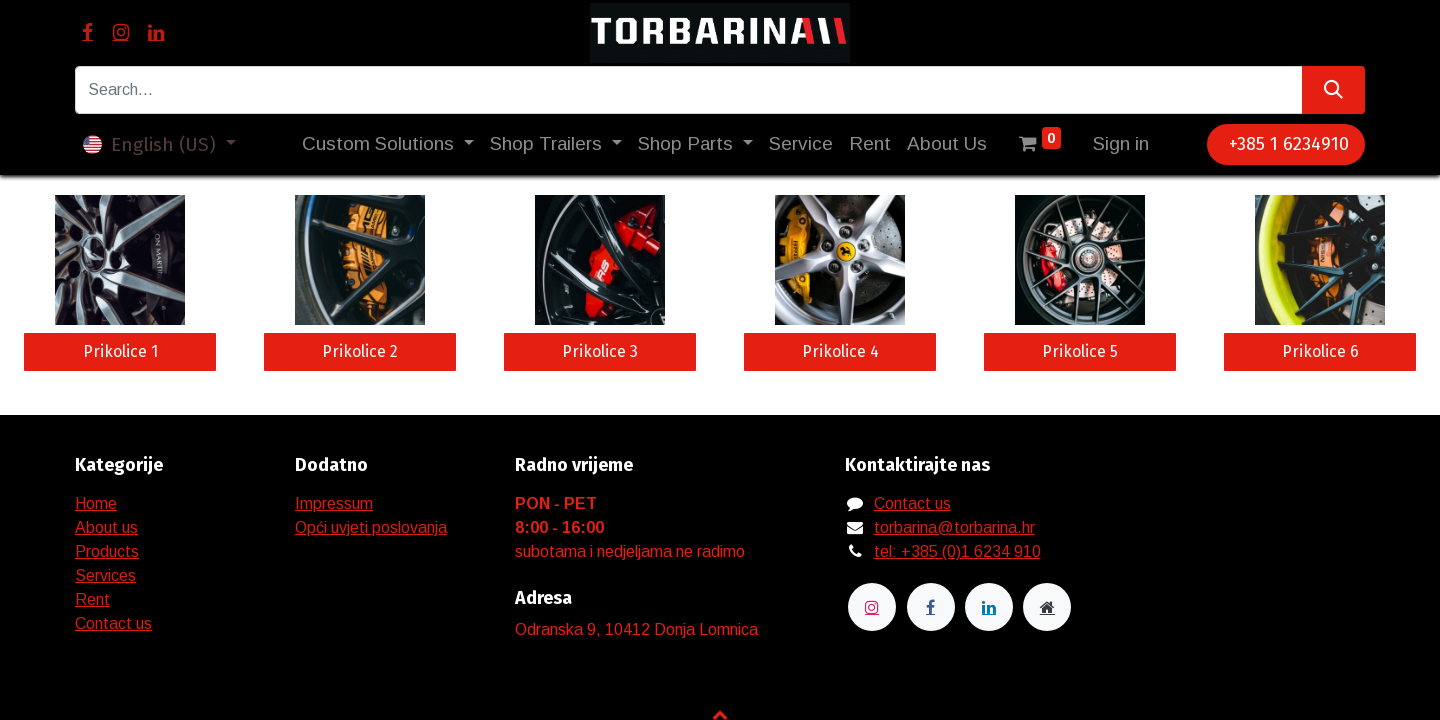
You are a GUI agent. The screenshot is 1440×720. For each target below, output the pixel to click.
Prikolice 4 (840, 351)
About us (106, 527)
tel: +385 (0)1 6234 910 (957, 551)
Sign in (1121, 143)
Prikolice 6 (1320, 351)
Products (107, 551)
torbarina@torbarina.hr (954, 527)
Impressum (334, 503)
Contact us (113, 623)
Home (96, 503)
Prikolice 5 (1080, 351)
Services (105, 575)
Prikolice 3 (600, 351)
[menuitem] (801, 144)
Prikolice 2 (360, 351)
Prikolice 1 (120, 351)
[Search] (1333, 90)
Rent (92, 599)
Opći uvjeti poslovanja (371, 527)
